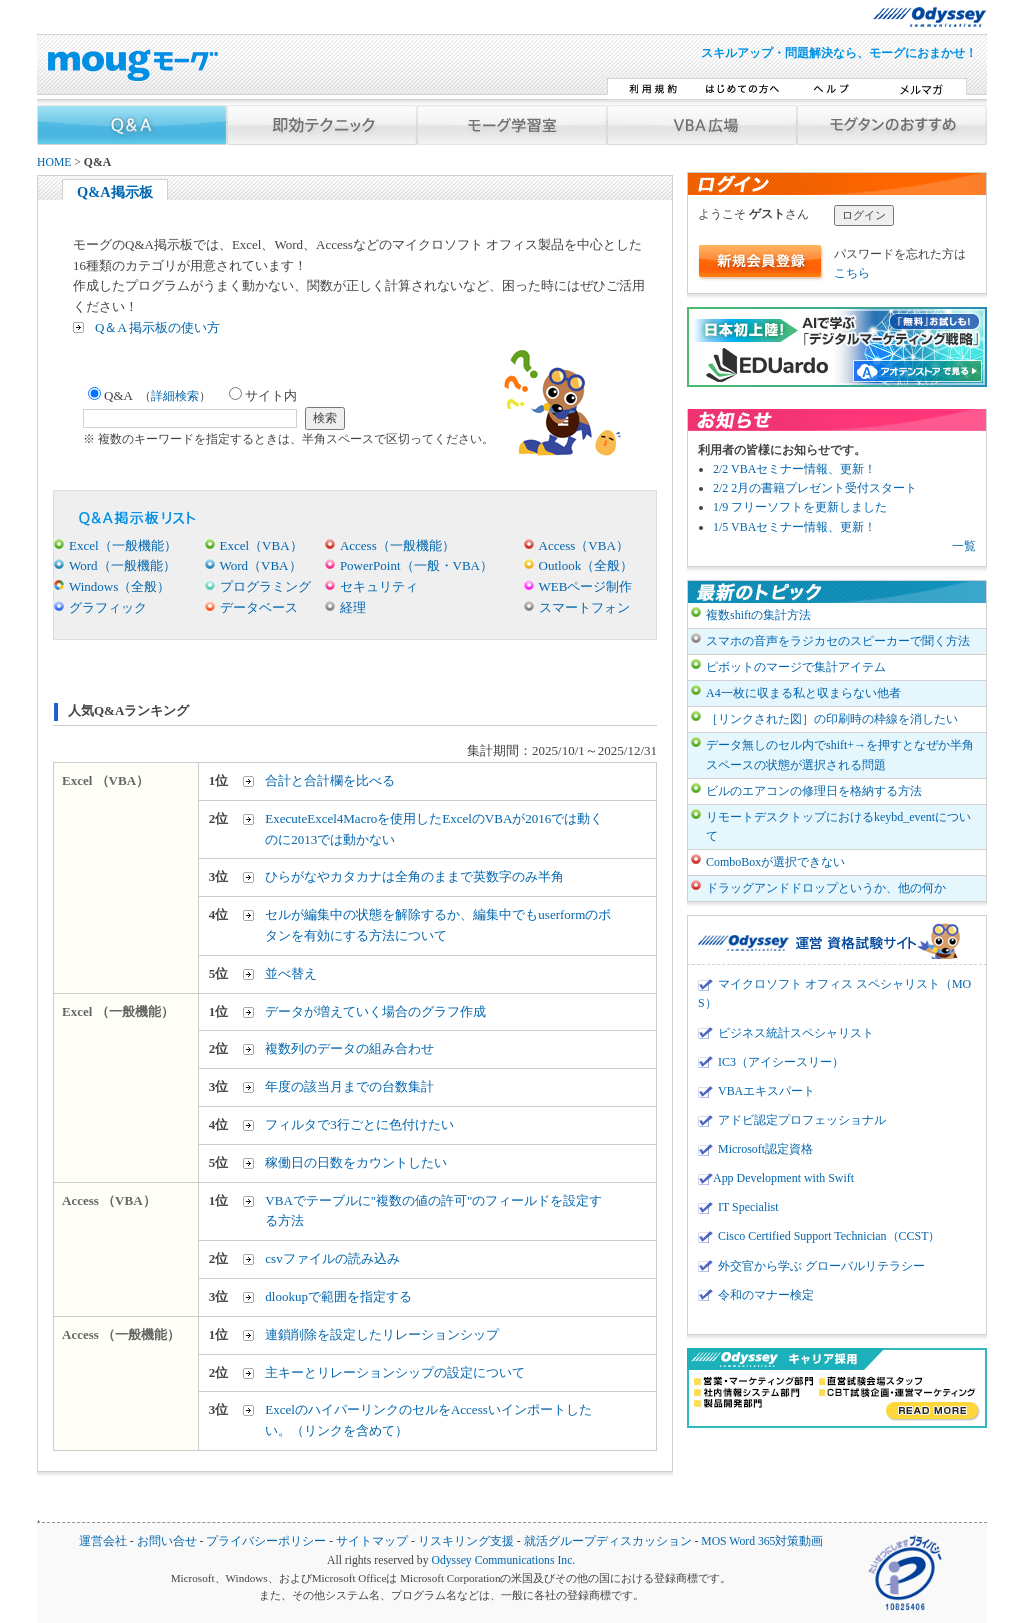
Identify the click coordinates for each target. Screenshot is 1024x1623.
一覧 (964, 546)
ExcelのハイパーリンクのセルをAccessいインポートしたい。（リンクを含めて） (428, 1420)
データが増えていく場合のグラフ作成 (375, 1011)
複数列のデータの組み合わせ (349, 1048)
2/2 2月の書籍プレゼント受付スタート (815, 488)
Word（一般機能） (122, 565)
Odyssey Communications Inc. (503, 1560)
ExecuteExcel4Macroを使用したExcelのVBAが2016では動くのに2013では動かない (434, 829)
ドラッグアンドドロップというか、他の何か (826, 888)
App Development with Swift (783, 1178)
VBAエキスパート (766, 1091)
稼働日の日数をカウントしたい (356, 1162)
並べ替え (291, 973)
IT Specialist (748, 1207)
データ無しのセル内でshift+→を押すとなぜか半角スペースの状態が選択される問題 (840, 754)
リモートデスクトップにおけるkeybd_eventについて (838, 826)
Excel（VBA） (261, 545)
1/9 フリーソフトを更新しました (800, 507)
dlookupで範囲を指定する (338, 1296)
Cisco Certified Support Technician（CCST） (829, 1236)
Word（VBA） (261, 565)
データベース (259, 607)
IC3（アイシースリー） (781, 1062)
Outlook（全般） (586, 565)
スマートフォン (584, 607)
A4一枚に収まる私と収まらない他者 (803, 693)
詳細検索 (175, 396)
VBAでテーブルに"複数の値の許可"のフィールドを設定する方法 (433, 1211)
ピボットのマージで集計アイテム (796, 667)
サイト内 (263, 395)
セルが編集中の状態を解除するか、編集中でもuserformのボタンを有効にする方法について (438, 925)
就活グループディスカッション (608, 1541)
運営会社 (103, 1541)
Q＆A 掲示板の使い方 (157, 327)
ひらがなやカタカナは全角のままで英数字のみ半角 (414, 876)
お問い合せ (167, 1541)
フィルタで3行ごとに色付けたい (359, 1124)
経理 (353, 607)
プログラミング (265, 586)
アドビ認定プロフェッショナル (802, 1120)
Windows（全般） (119, 586)
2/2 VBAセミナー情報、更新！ (794, 469)
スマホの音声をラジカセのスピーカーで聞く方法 (838, 641)
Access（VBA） (584, 545)
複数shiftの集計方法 (758, 615)
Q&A (149, 395)
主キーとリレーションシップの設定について (395, 1372)
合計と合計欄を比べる (330, 780)
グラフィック (108, 607)
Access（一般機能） (397, 545)
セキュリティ (379, 586)
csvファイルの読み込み (332, 1258)
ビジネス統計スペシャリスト (796, 1033)
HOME (54, 162)
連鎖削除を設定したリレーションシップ (382, 1334)
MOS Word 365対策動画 (762, 1541)
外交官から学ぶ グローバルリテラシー (821, 1266)
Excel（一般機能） (123, 545)
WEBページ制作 (586, 586)
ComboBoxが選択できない (775, 862)
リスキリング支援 (466, 1541)
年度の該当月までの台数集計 (349, 1086)
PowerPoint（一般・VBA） (416, 565)
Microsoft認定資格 (765, 1149)
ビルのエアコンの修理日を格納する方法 (814, 791)
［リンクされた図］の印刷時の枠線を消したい (832, 719)
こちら (852, 273)
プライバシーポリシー (266, 1541)
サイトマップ (372, 1541)
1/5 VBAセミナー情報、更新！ (794, 527)
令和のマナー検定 (766, 1295)
